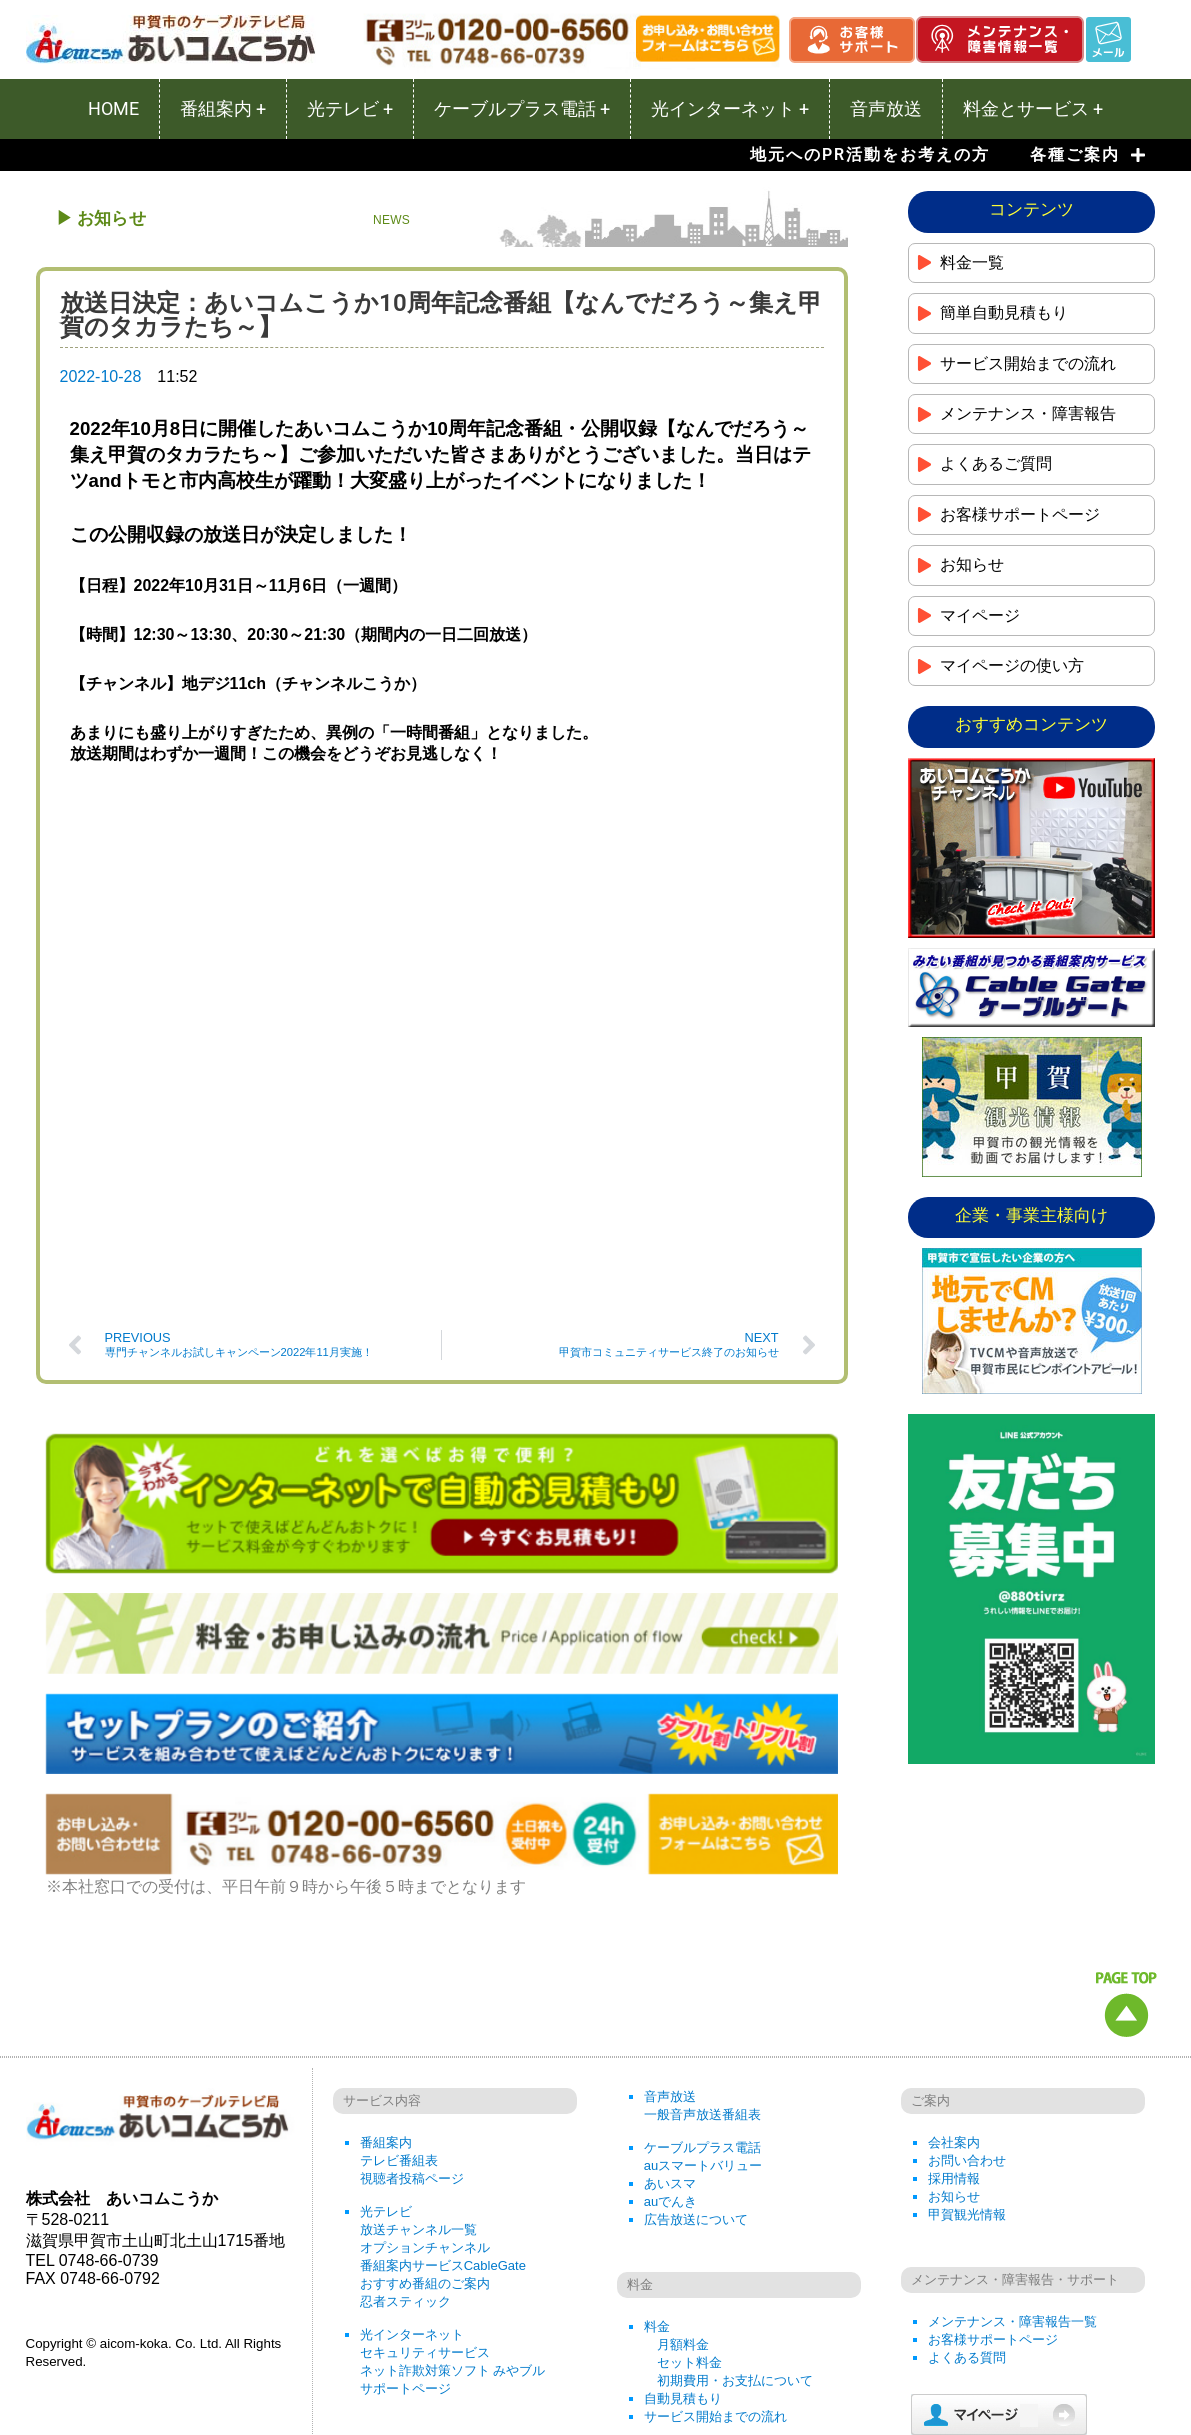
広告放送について (696, 2046)
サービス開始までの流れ (715, 2243)
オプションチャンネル (425, 2074)
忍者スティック (405, 2128)
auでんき (670, 2028)
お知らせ (954, 2023)
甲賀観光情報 (967, 2041)
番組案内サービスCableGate (443, 2092)
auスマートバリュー (703, 1992)
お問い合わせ (967, 1987)
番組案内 (386, 1969)
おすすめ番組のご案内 (425, 2110)
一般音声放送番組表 (702, 1941)
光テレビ (386, 2038)
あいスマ (670, 2010)
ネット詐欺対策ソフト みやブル (453, 2197)
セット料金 (689, 2189)
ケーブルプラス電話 (702, 1974)
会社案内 (954, 1969)
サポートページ (405, 2215)
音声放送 (670, 1923)
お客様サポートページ (993, 2166)
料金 (657, 2153)
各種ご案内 (1088, 155)
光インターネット (412, 2161)
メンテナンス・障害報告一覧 (1012, 2148)
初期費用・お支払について (735, 2207)
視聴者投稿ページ (412, 2005)
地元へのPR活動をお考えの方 (870, 154)
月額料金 (683, 2171)
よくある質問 (967, 2184)
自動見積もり (683, 2225)
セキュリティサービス (425, 2179)
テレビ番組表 (399, 1987)
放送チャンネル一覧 (418, 2056)
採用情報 (954, 2005)
